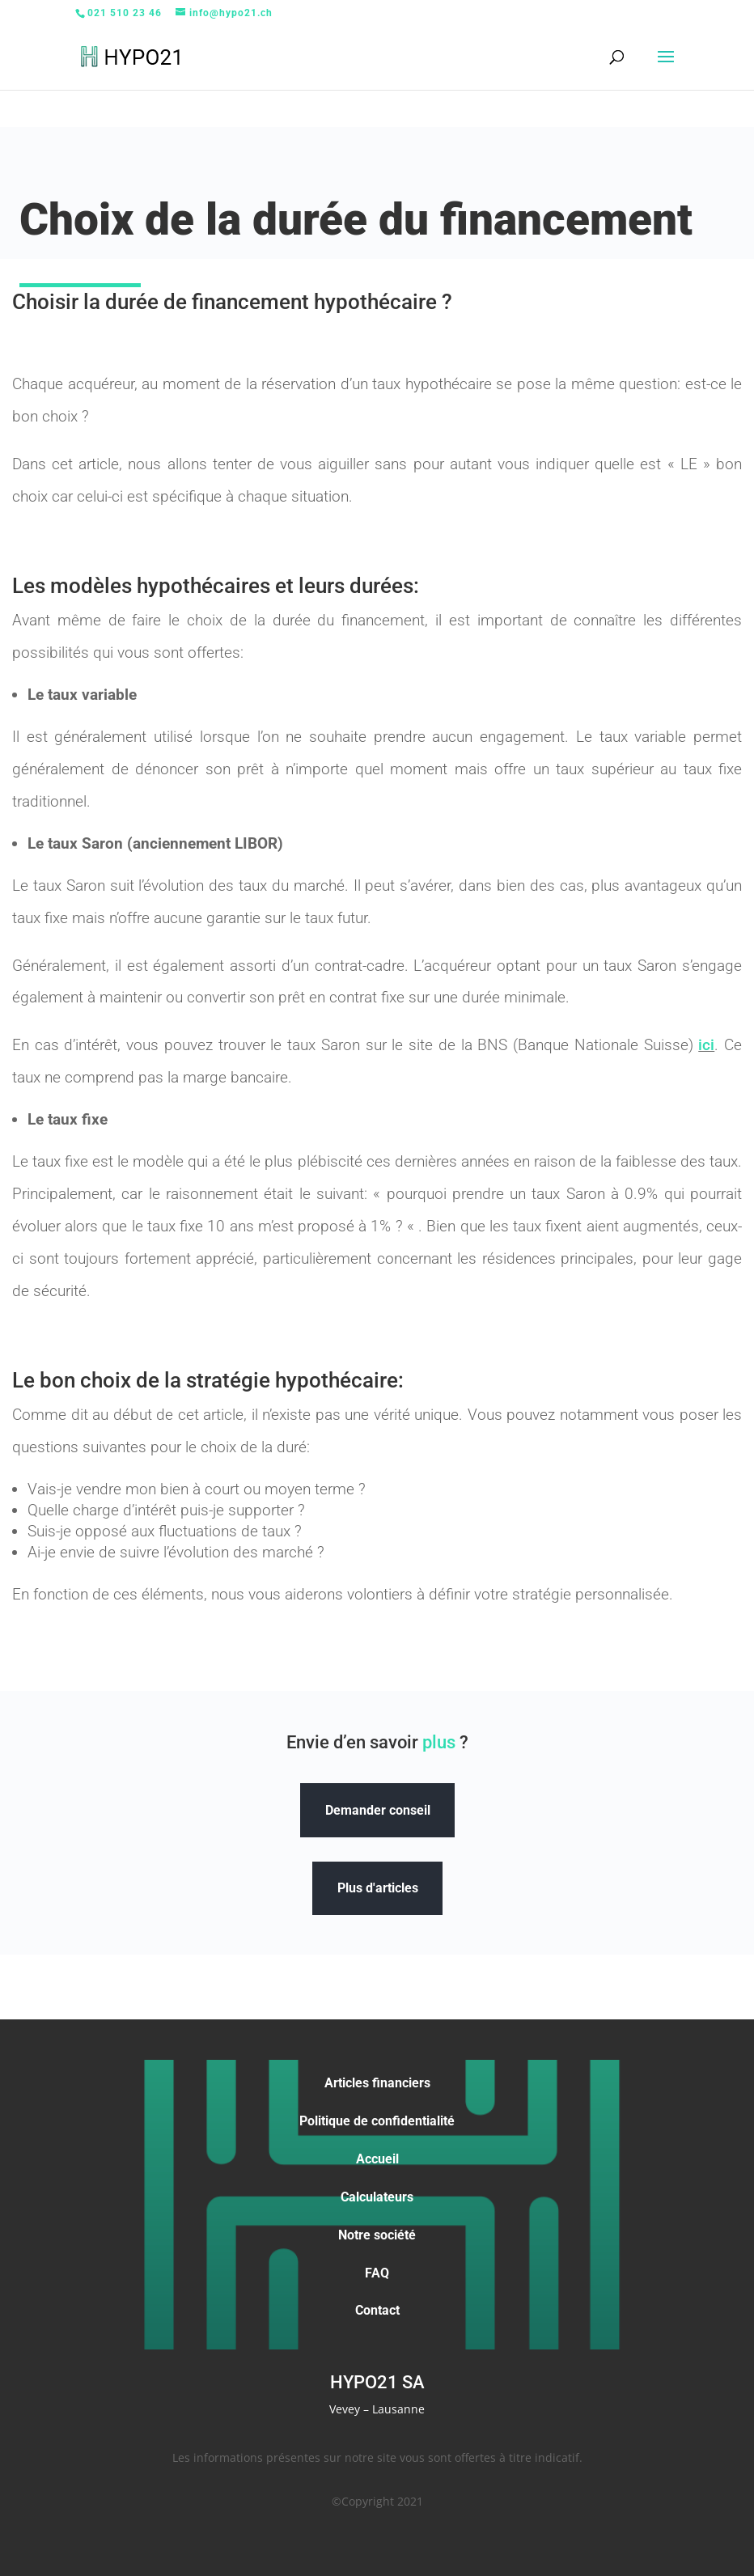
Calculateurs (377, 2197)
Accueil (377, 2159)
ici (706, 1045)
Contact (377, 2310)
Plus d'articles (377, 1888)
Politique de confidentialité (377, 2121)
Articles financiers (377, 2083)
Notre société (377, 2235)
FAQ (377, 2273)
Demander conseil (377, 1810)
